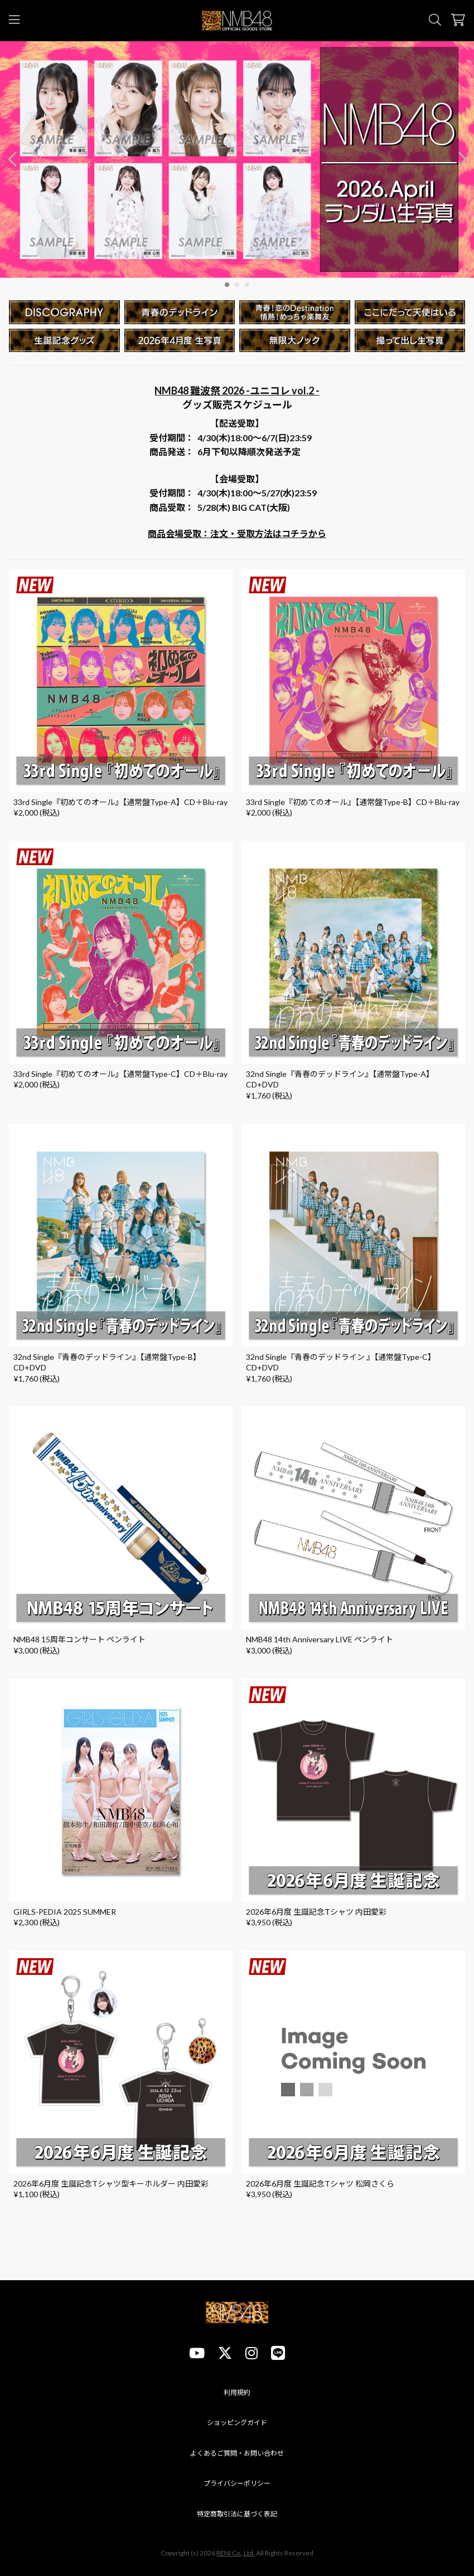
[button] (462, 160)
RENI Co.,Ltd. (235, 2553)
